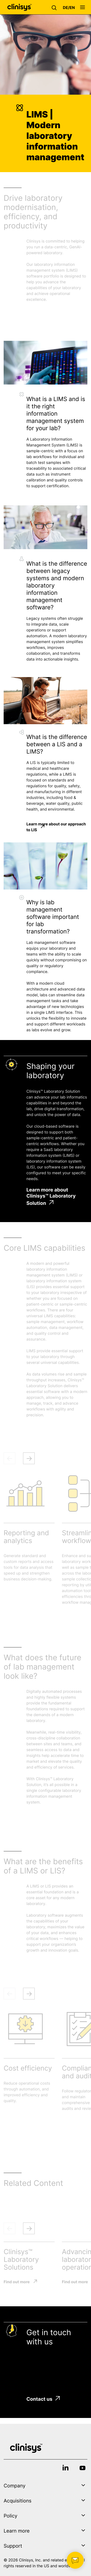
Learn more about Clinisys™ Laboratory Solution (51, 1196)
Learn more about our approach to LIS (56, 827)
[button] (55, 7)
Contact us (43, 2399)
